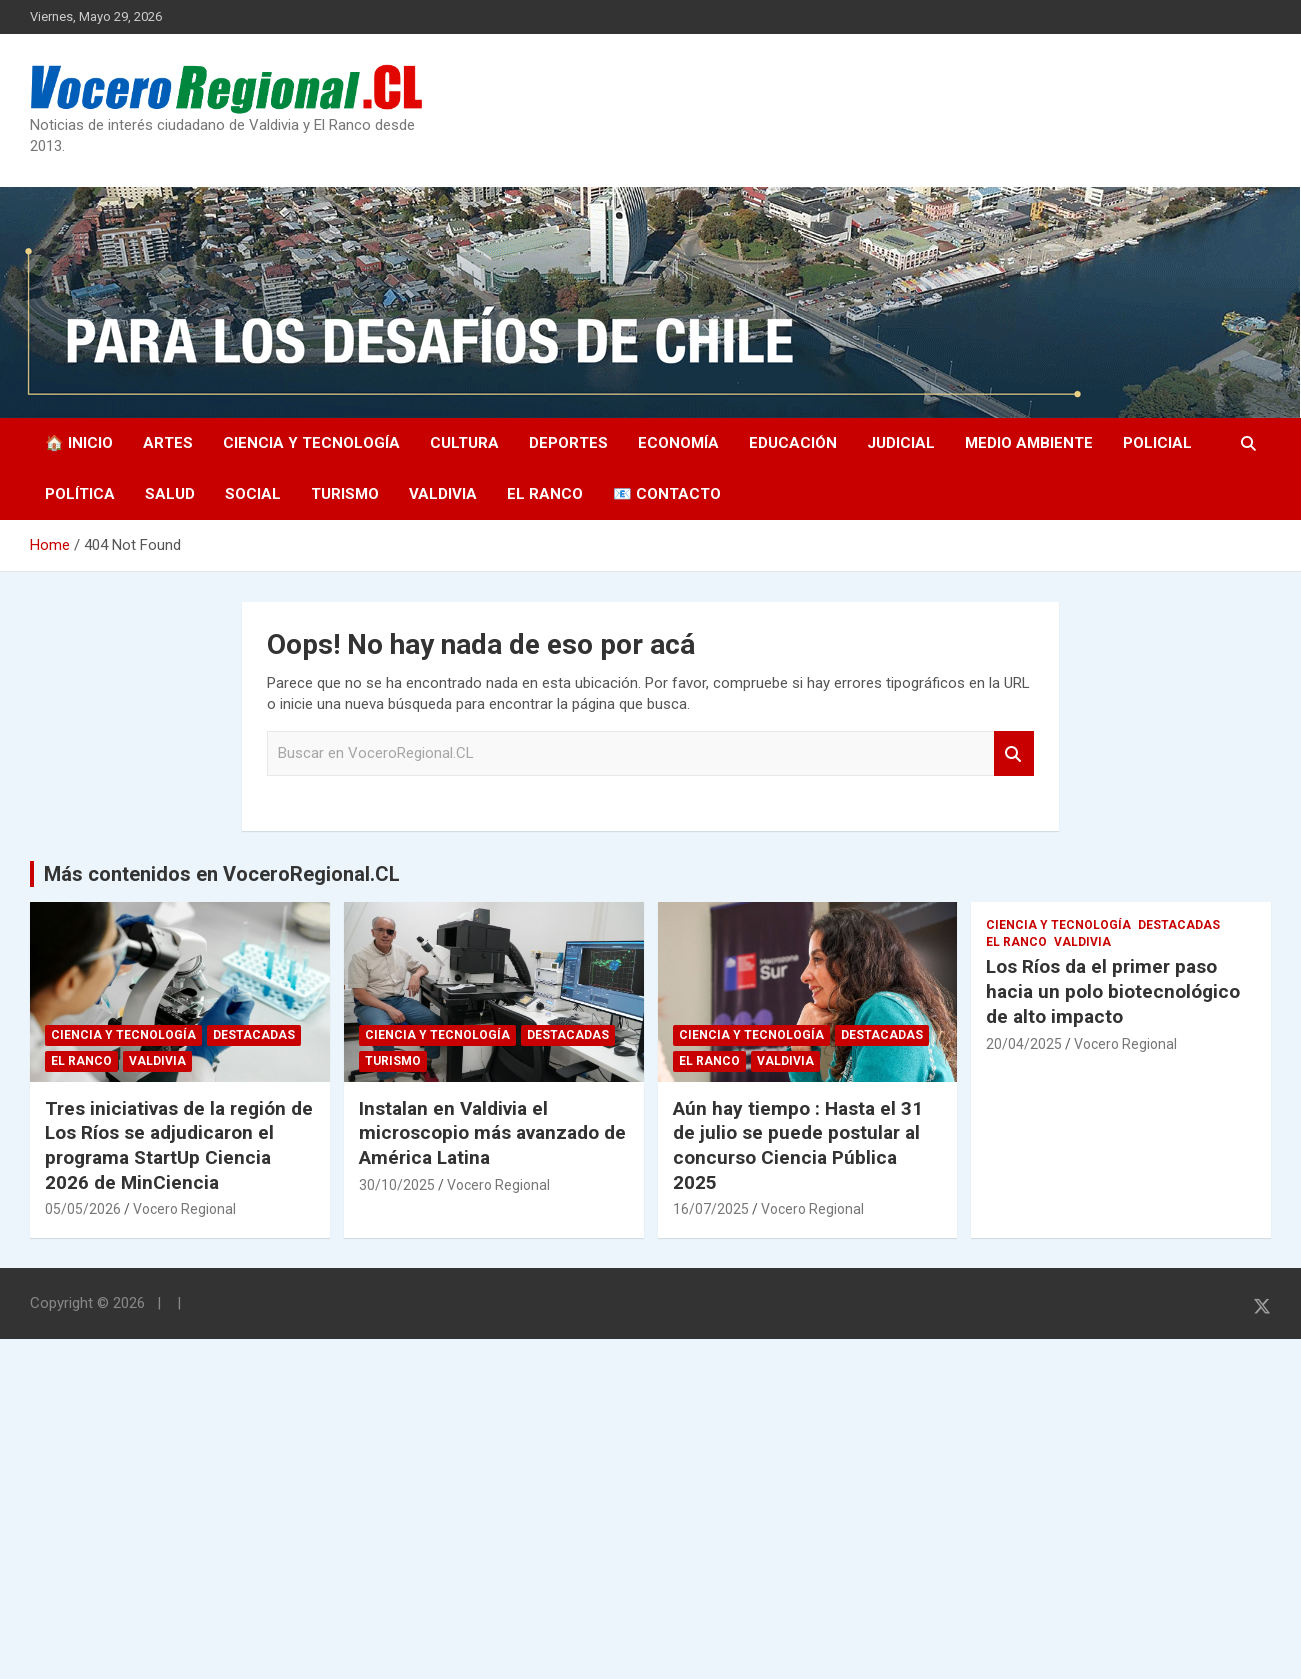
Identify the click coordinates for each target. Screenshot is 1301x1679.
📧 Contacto (667, 494)
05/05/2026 (83, 1209)
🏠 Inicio (79, 443)
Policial (1157, 443)
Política (80, 494)
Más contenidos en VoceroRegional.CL (222, 874)
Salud (170, 494)
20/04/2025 (1024, 1044)
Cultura (464, 443)
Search (1014, 753)
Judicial (901, 443)
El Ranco (545, 494)
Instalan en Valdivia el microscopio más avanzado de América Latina (492, 1133)
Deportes (568, 443)
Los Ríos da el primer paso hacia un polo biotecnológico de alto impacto (1113, 991)
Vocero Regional (184, 1209)
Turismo (345, 494)
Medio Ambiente (1029, 443)
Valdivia (443, 494)
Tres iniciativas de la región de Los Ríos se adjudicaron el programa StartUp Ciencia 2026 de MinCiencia (179, 1145)
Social (253, 494)
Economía (678, 443)
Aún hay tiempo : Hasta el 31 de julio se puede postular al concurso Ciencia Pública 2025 (798, 1145)
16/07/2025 (711, 1209)
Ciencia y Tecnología (311, 443)
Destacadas (254, 1035)
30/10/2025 (397, 1185)
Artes (168, 443)
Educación (793, 443)
